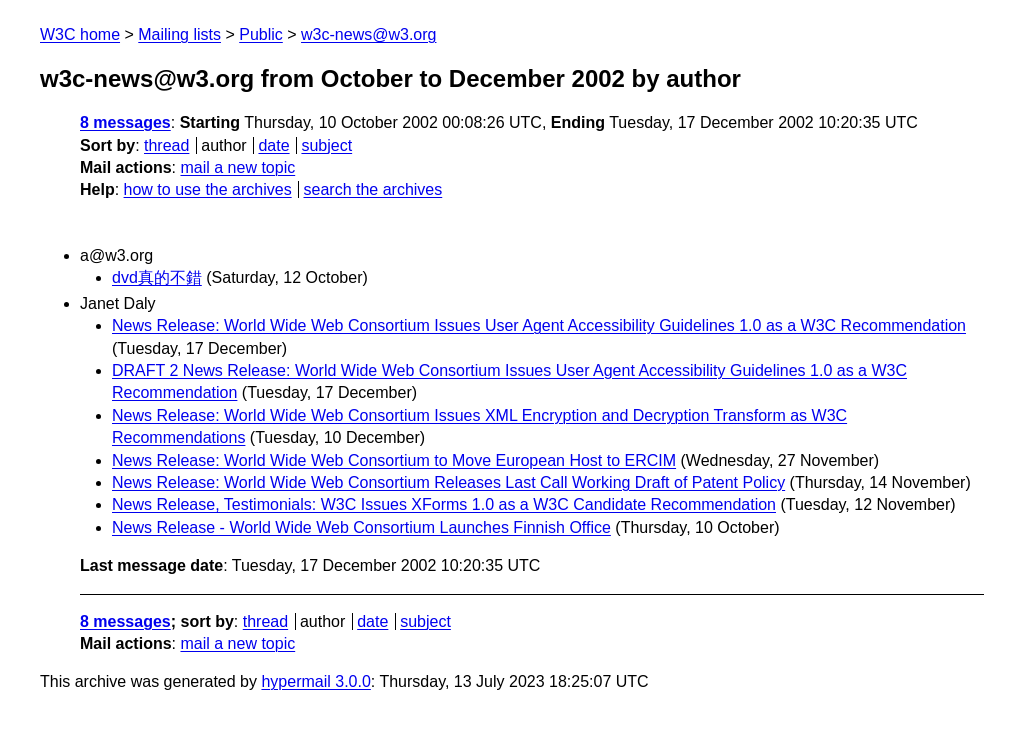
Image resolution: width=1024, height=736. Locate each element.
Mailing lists (179, 34)
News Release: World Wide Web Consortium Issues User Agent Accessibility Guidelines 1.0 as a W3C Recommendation (539, 325)
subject (326, 145)
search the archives (373, 189)
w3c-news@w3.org (368, 34)
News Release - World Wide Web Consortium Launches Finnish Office (361, 527)
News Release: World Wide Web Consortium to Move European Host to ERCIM (394, 460)
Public (261, 34)
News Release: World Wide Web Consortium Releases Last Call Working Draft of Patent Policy (448, 482)
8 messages (125, 122)
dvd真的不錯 (157, 277)
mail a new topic (237, 167)
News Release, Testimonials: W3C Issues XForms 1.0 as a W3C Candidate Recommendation (444, 504)
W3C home (80, 34)
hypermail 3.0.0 (315, 681)
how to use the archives (208, 189)
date (273, 145)
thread (166, 145)
